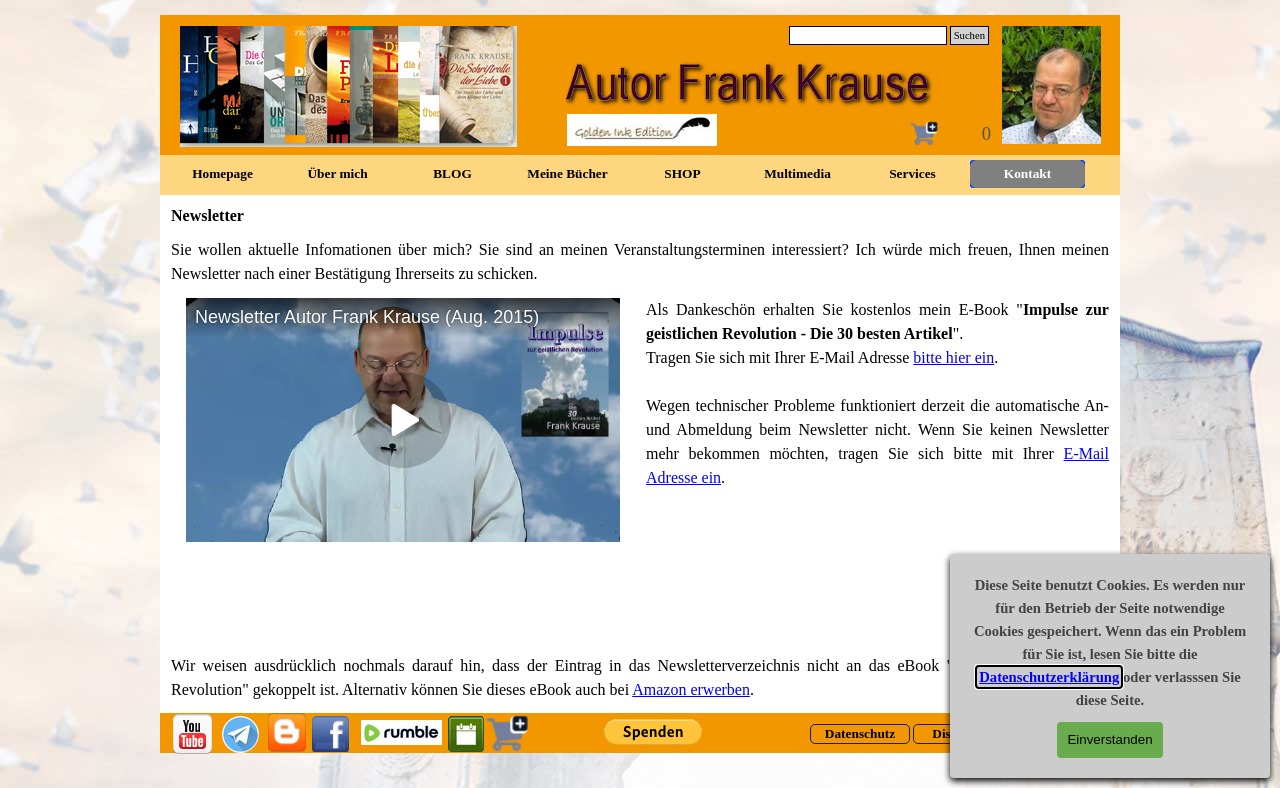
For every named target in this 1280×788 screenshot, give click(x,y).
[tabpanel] (640, 262)
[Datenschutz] (860, 734)
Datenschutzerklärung (1049, 677)
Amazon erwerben (691, 689)
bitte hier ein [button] (953, 357)
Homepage (222, 173)
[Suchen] (868, 35)
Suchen (969, 35)
